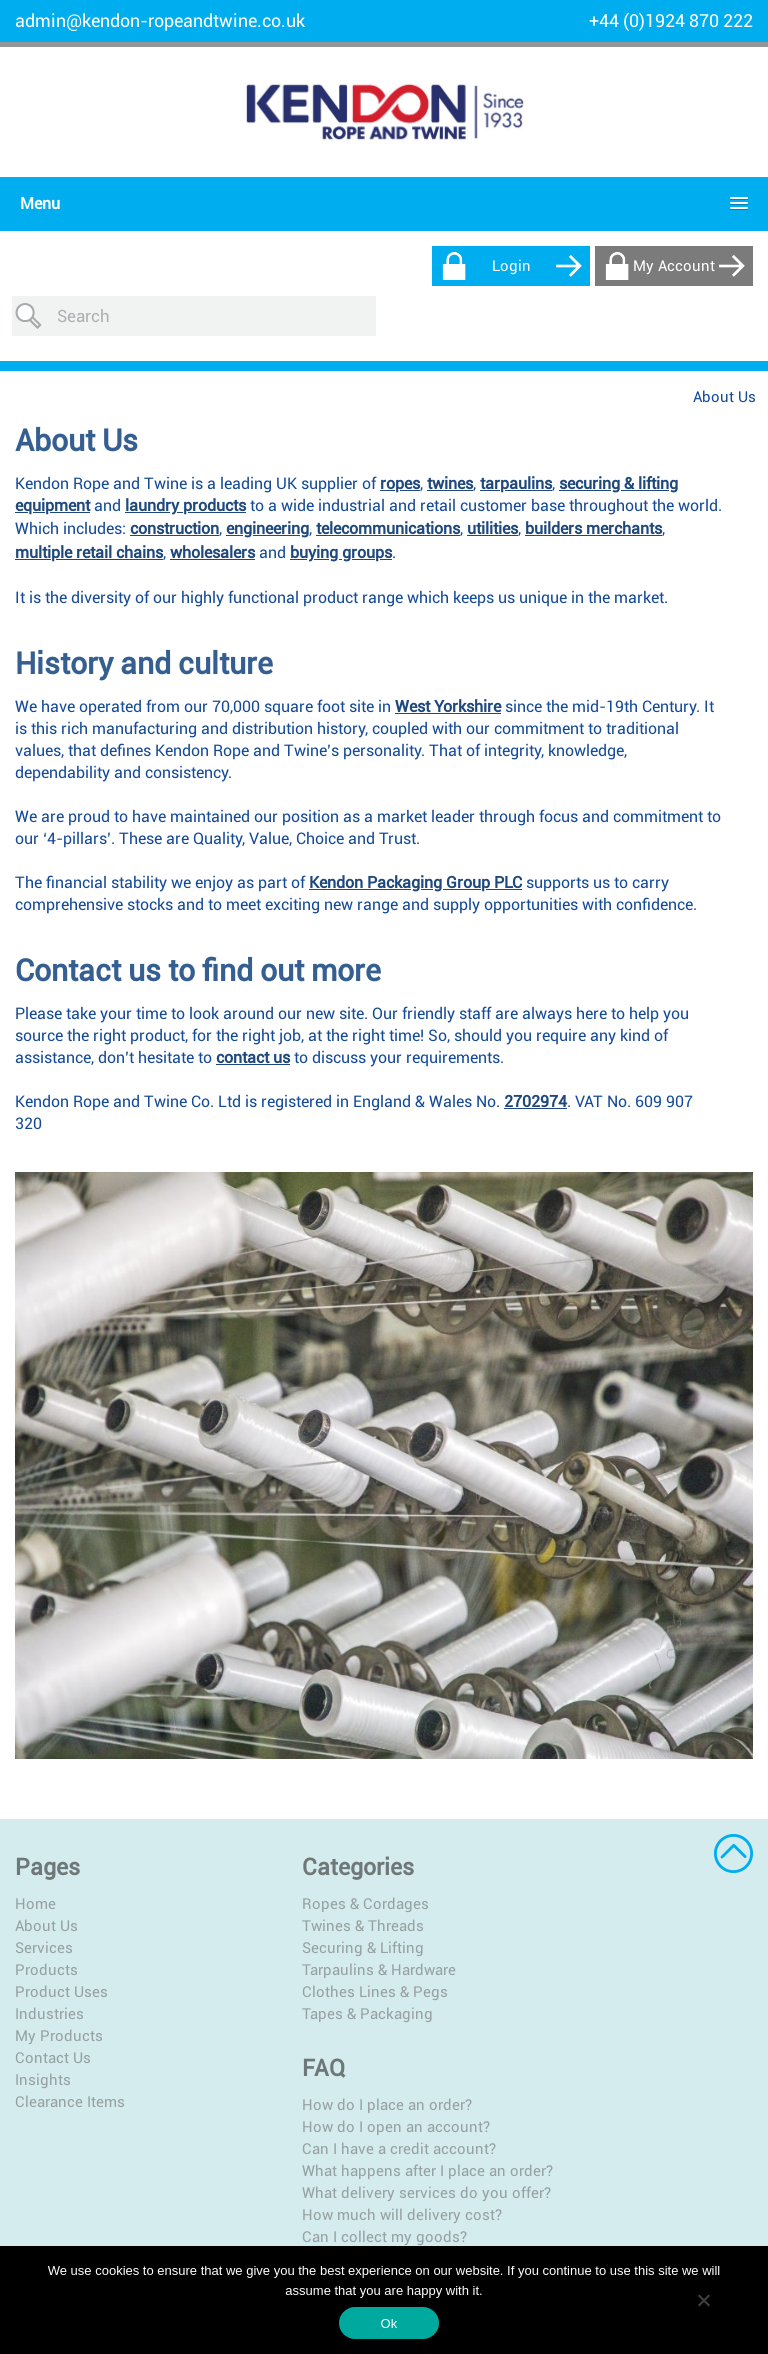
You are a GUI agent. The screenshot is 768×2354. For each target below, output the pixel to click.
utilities (492, 488)
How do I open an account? (601, 1885)
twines (450, 443)
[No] (703, 2300)
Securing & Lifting (322, 1907)
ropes (400, 443)
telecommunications (388, 488)
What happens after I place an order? (609, 1938)
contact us (253, 1017)
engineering (267, 488)
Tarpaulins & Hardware (338, 1929)
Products (46, 1929)
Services (44, 1907)
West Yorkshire (448, 666)
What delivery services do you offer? (610, 1978)
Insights (43, 2039)
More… (529, 2053)
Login (511, 266)
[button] (379, 203)
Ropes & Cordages (324, 1863)
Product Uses (61, 1951)
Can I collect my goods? (589, 2031)
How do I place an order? (592, 1863)
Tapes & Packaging (326, 1973)
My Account (674, 266)
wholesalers (212, 512)
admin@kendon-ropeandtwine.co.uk (160, 20)
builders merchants (593, 488)
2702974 (535, 1061)
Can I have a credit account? (604, 1907)
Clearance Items (70, 2061)
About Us (46, 1885)
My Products (59, 1995)
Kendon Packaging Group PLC (415, 842)
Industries (49, 1973)
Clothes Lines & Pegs (334, 1951)
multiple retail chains (89, 512)
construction (174, 488)
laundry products (185, 465)
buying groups (341, 512)
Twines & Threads (322, 1885)
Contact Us (53, 2017)
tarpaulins (516, 443)
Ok (388, 2323)
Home (35, 1863)
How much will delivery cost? (607, 2009)
